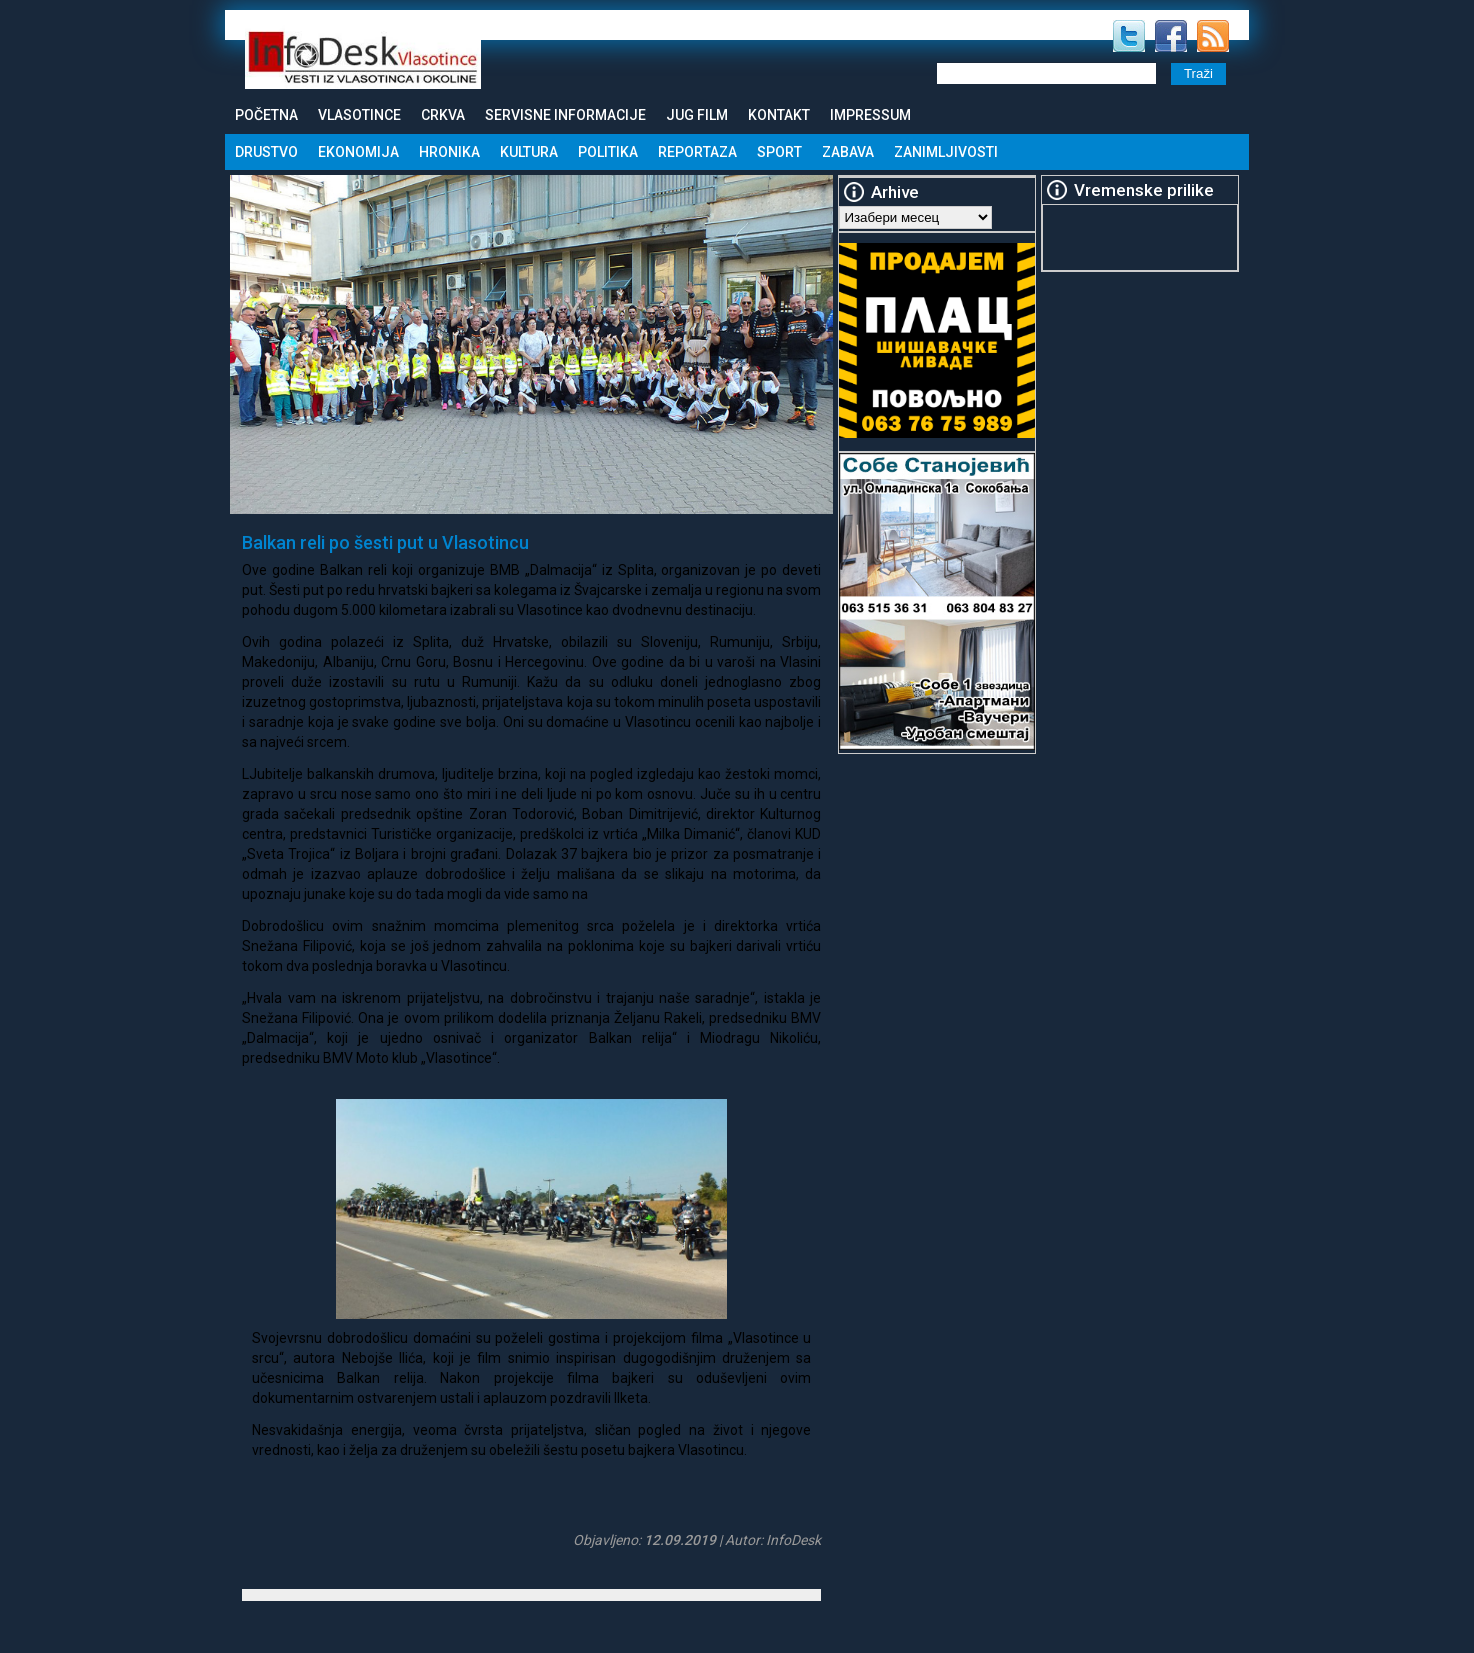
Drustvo (266, 152)
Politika (608, 152)
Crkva (443, 115)
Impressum (870, 115)
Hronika (449, 152)
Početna (266, 115)
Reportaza (697, 152)
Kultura (529, 152)
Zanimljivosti (946, 152)
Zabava (848, 152)
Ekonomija (358, 152)
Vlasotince (359, 115)
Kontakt (779, 115)
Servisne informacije (565, 115)
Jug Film (697, 115)
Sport (779, 152)
